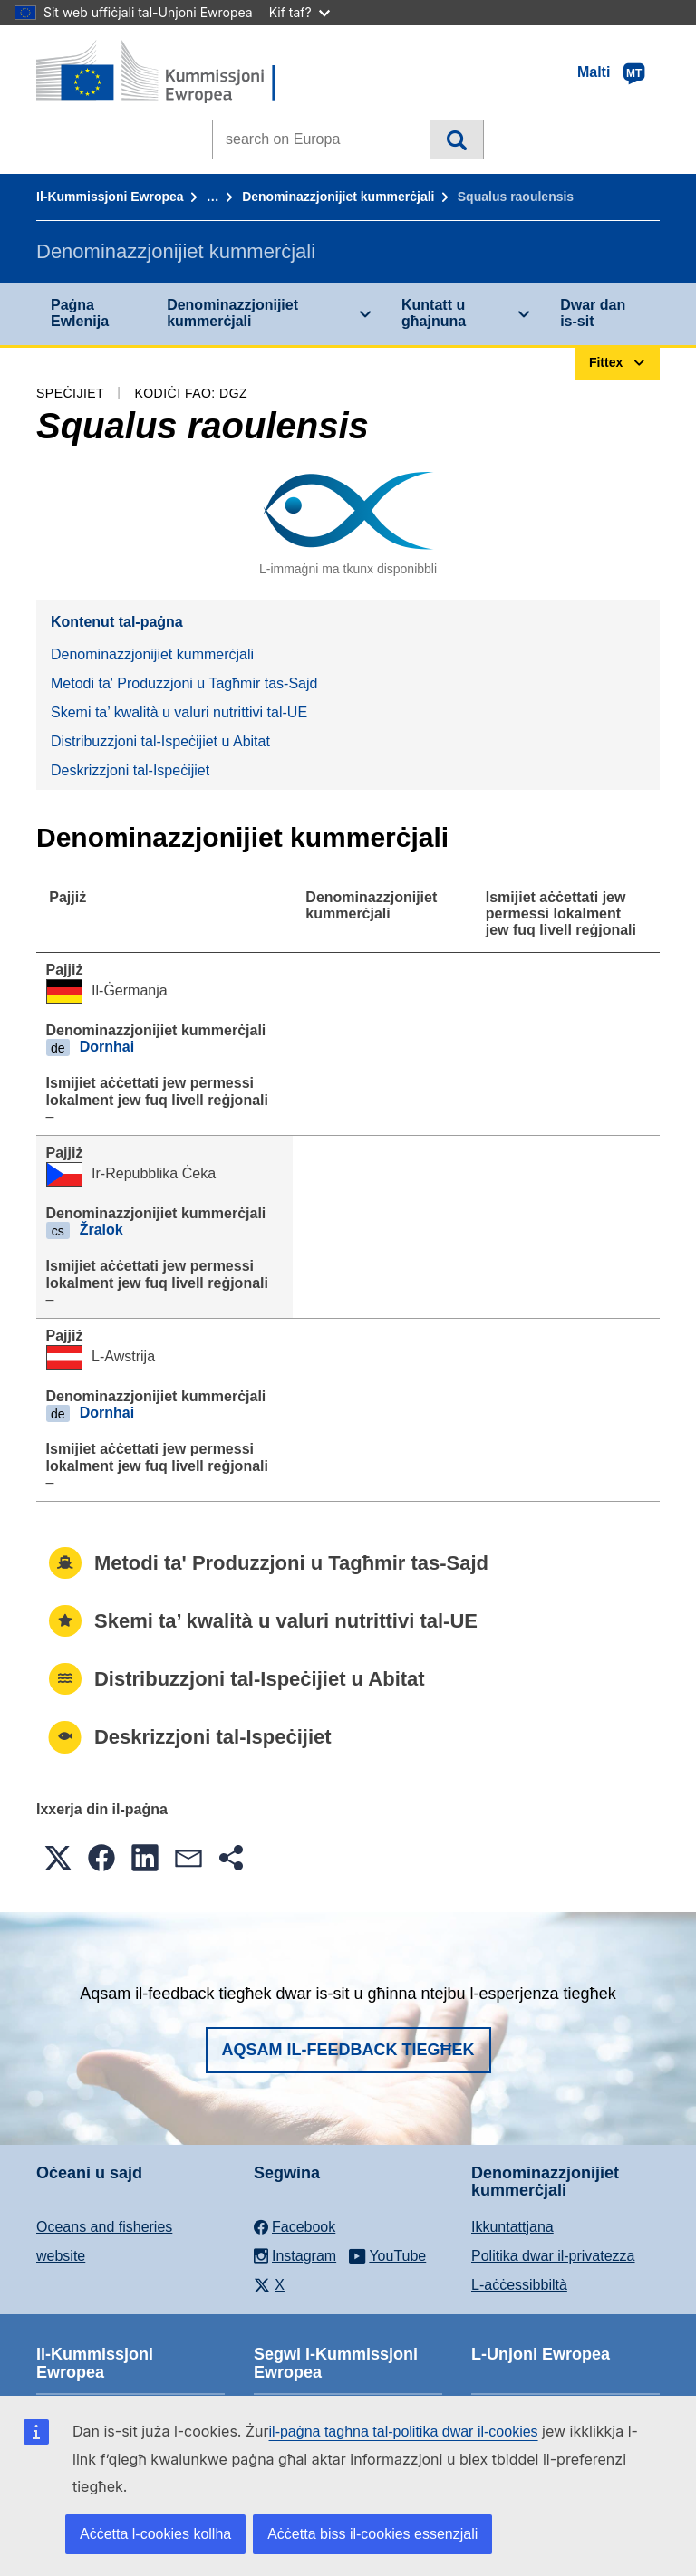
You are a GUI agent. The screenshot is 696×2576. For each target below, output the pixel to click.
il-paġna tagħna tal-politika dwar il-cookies (403, 2431)
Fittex (456, 139)
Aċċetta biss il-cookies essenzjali (372, 2534)
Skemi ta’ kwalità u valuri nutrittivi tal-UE (179, 712)
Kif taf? (299, 12)
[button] (58, 1858)
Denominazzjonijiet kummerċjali (338, 196)
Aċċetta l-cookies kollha (155, 2534)
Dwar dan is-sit (592, 313)
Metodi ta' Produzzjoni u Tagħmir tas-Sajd (184, 683)
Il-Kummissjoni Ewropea (110, 196)
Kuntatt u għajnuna (433, 313)
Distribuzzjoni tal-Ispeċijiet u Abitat (160, 741)
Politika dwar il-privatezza (553, 2256)
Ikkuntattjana (512, 2227)
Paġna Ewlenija (80, 313)
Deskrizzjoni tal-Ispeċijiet (130, 770)
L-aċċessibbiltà (519, 2284)
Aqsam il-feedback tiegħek (348, 2050)
